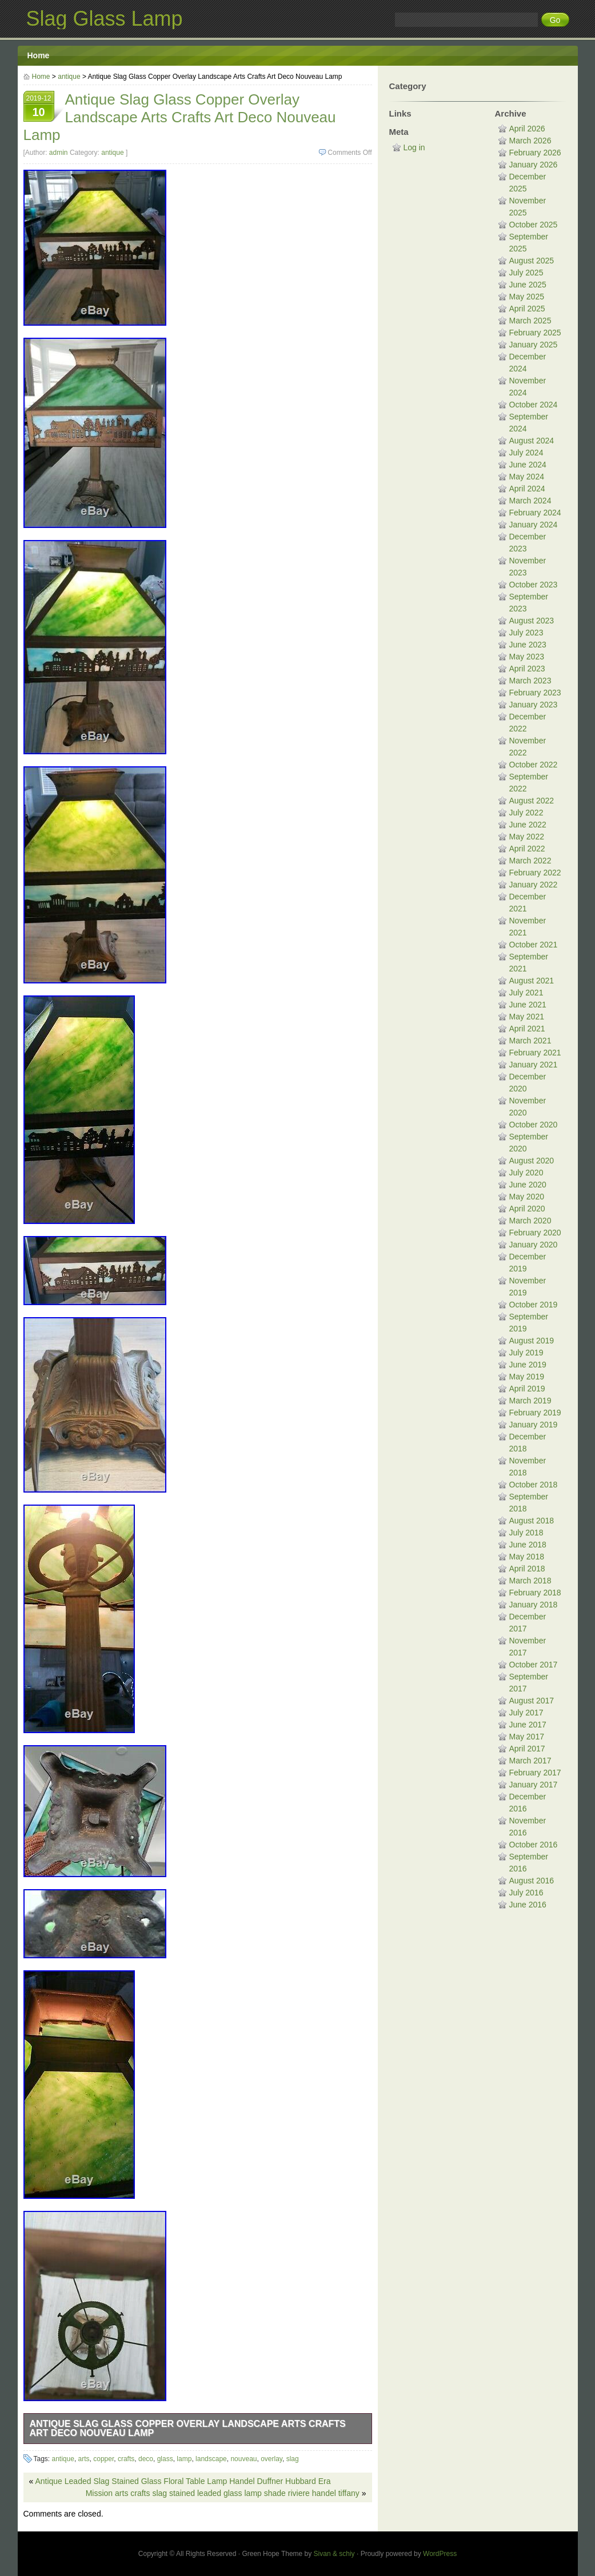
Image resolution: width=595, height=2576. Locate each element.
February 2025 (535, 332)
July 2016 (526, 1892)
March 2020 (530, 1220)
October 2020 (533, 1124)
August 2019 (531, 1340)
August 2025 (531, 260)
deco (145, 2459)
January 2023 (533, 704)
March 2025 (530, 320)
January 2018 (533, 1604)
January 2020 (533, 1244)
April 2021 (527, 1028)
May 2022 (526, 836)
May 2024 (526, 476)
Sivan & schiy (334, 2554)
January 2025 (533, 344)
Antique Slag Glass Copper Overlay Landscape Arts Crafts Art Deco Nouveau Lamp (188, 2428)
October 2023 (533, 584)
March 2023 (530, 680)
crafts (126, 2459)
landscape (211, 2459)
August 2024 (531, 440)
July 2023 (526, 632)
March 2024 (530, 500)
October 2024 (533, 404)
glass (165, 2459)
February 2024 (535, 512)
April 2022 (527, 848)
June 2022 (527, 824)
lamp (184, 2459)
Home (38, 55)
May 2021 (526, 1016)
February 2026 (535, 152)
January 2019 (533, 1424)
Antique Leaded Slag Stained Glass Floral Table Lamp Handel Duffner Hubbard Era (182, 2481)
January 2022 (533, 884)
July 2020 (526, 1172)
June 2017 (527, 1724)
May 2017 (526, 1736)
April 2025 (527, 308)
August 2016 (531, 1880)
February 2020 (535, 1232)
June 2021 (527, 1004)
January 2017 (533, 1784)
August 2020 (531, 1160)
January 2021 (533, 1064)
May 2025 (526, 296)
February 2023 (535, 692)
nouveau (243, 2459)
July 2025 (526, 272)
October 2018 (533, 1484)
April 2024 (527, 488)
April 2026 (527, 128)
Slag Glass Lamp (104, 18)
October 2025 (533, 224)
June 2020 (527, 1184)
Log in (414, 147)
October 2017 (533, 1664)
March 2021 (530, 1040)
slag (292, 2459)
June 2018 (527, 1544)
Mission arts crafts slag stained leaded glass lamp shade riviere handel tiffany (223, 2493)
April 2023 (527, 668)
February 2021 (535, 1052)
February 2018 (535, 1592)
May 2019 (526, 1376)
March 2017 (530, 1760)
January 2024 (533, 524)
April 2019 (527, 1388)
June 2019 (527, 1364)
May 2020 (526, 1196)
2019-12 (39, 107)
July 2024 (526, 452)
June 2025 (527, 284)
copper (103, 2459)
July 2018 (526, 1532)
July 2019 (526, 1352)
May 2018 (526, 1556)
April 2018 (527, 1568)
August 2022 (531, 800)
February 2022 (535, 872)
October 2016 (533, 1844)
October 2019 (533, 1304)
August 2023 (531, 620)
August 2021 (531, 980)
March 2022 (530, 860)
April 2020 (527, 1208)
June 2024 (527, 464)
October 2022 (533, 764)
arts (84, 2459)
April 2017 (527, 1748)
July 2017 (526, 1712)
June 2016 (527, 1904)
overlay (271, 2459)
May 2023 (526, 656)
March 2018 (530, 1580)
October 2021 (533, 944)
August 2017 (531, 1700)
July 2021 (526, 992)
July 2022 (526, 812)
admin (58, 153)
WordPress (440, 2554)
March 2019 (530, 1400)
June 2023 (527, 644)
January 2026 (533, 164)
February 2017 (535, 1772)
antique (69, 77)
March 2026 (530, 140)
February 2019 (535, 1412)
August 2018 (531, 1520)
